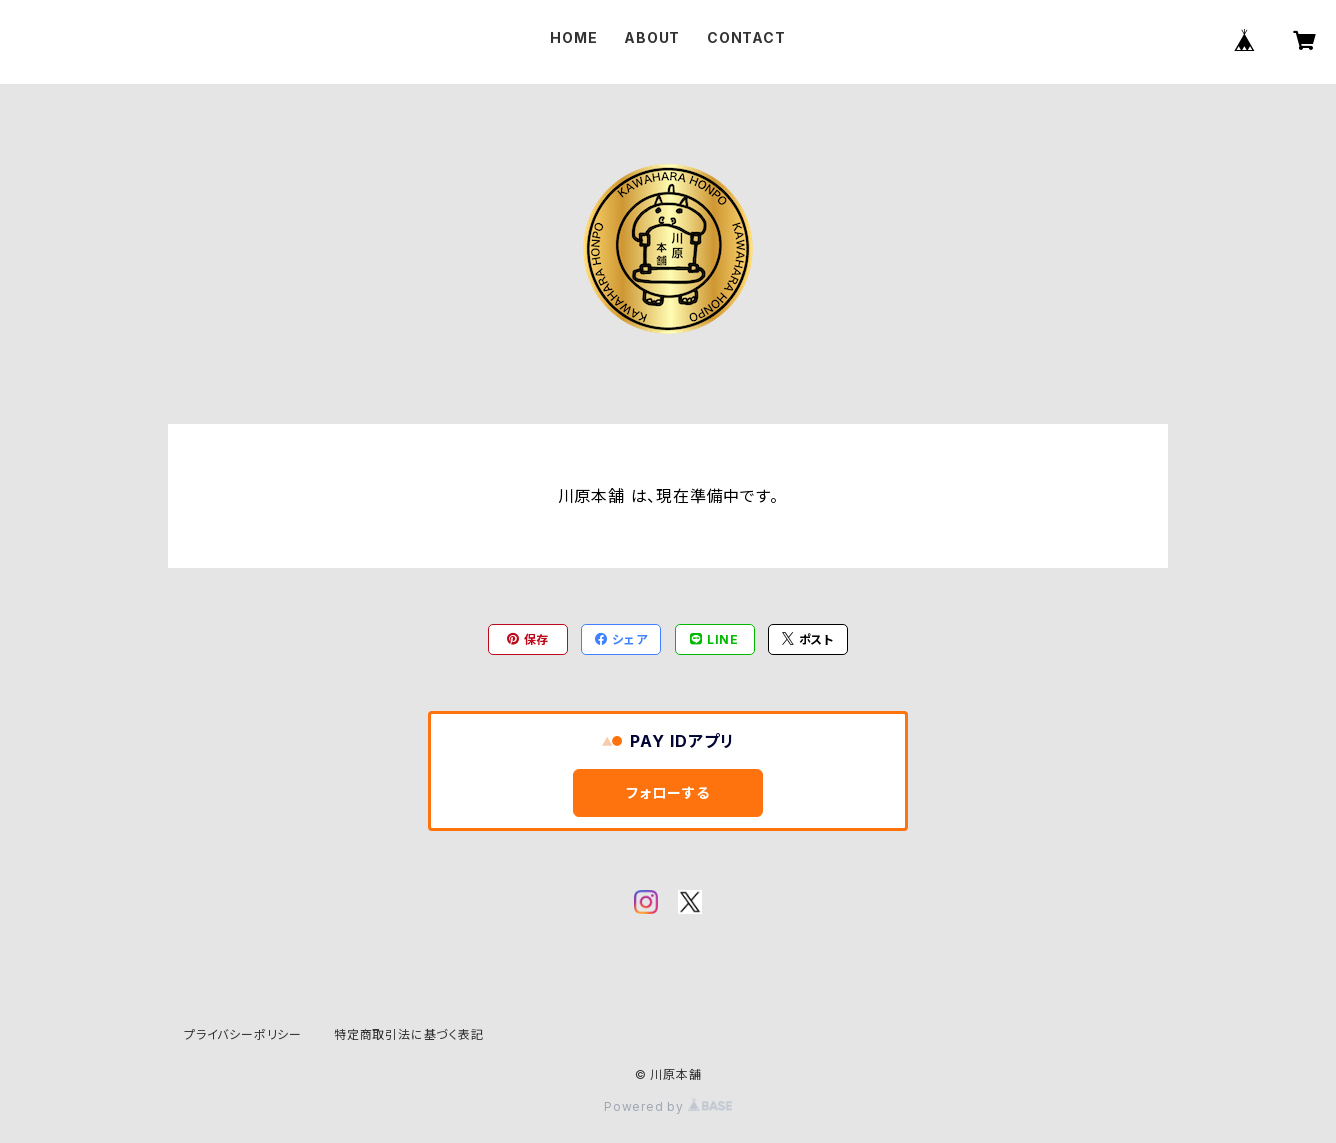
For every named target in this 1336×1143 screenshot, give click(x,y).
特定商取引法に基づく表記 (409, 1034)
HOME (573, 37)
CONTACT (746, 37)
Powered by (668, 1106)
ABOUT (652, 37)
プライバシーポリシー (243, 1034)
